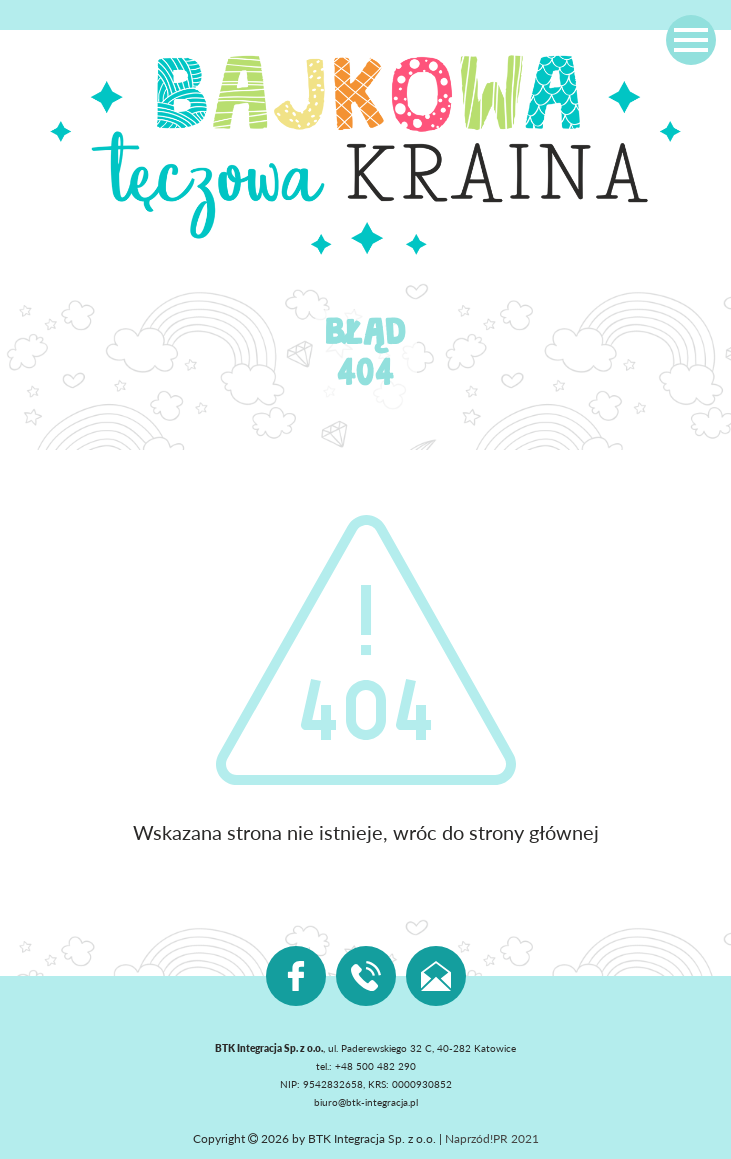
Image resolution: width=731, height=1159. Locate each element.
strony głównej (534, 832)
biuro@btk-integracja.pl (366, 1102)
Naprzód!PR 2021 (492, 1138)
